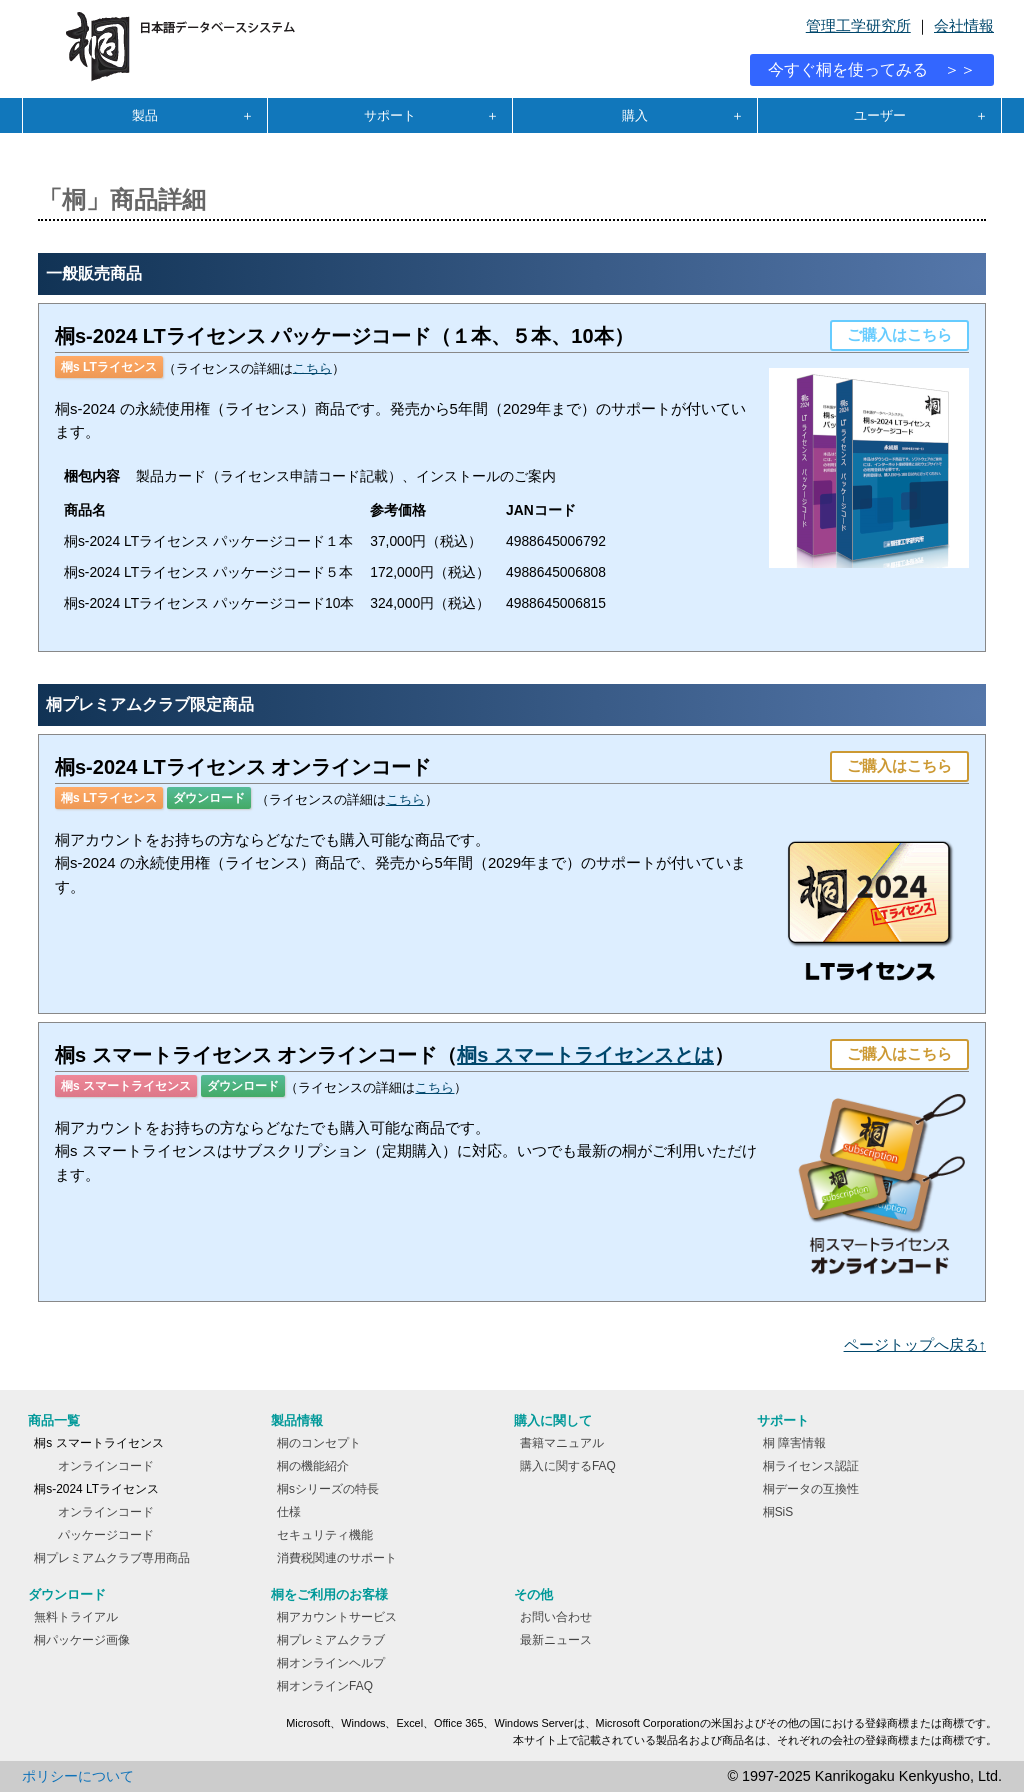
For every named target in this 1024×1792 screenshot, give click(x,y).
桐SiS (778, 1512)
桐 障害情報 (794, 1443)
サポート (390, 115)
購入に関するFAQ (568, 1466)
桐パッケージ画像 (82, 1640)
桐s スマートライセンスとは (585, 1055)
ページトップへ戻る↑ (915, 1345)
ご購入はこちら (899, 334)
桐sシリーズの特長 (328, 1489)
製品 (145, 115)
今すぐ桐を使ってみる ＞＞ (872, 69)
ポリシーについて (78, 1776)
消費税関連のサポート (337, 1558)
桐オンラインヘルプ (331, 1663)
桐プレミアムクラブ (331, 1640)
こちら (312, 367)
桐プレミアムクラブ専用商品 (112, 1558)
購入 (635, 115)
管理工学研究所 (858, 26)
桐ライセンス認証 (811, 1466)
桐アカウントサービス (337, 1617)
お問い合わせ (556, 1617)
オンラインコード (106, 1466)
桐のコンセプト (319, 1443)
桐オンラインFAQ (325, 1686)
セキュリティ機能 (325, 1535)
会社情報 (964, 26)
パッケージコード (106, 1535)
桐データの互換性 (811, 1489)
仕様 (289, 1512)
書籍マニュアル (562, 1443)
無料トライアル (76, 1617)
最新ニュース (556, 1640)
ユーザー (880, 115)
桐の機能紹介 (313, 1466)
